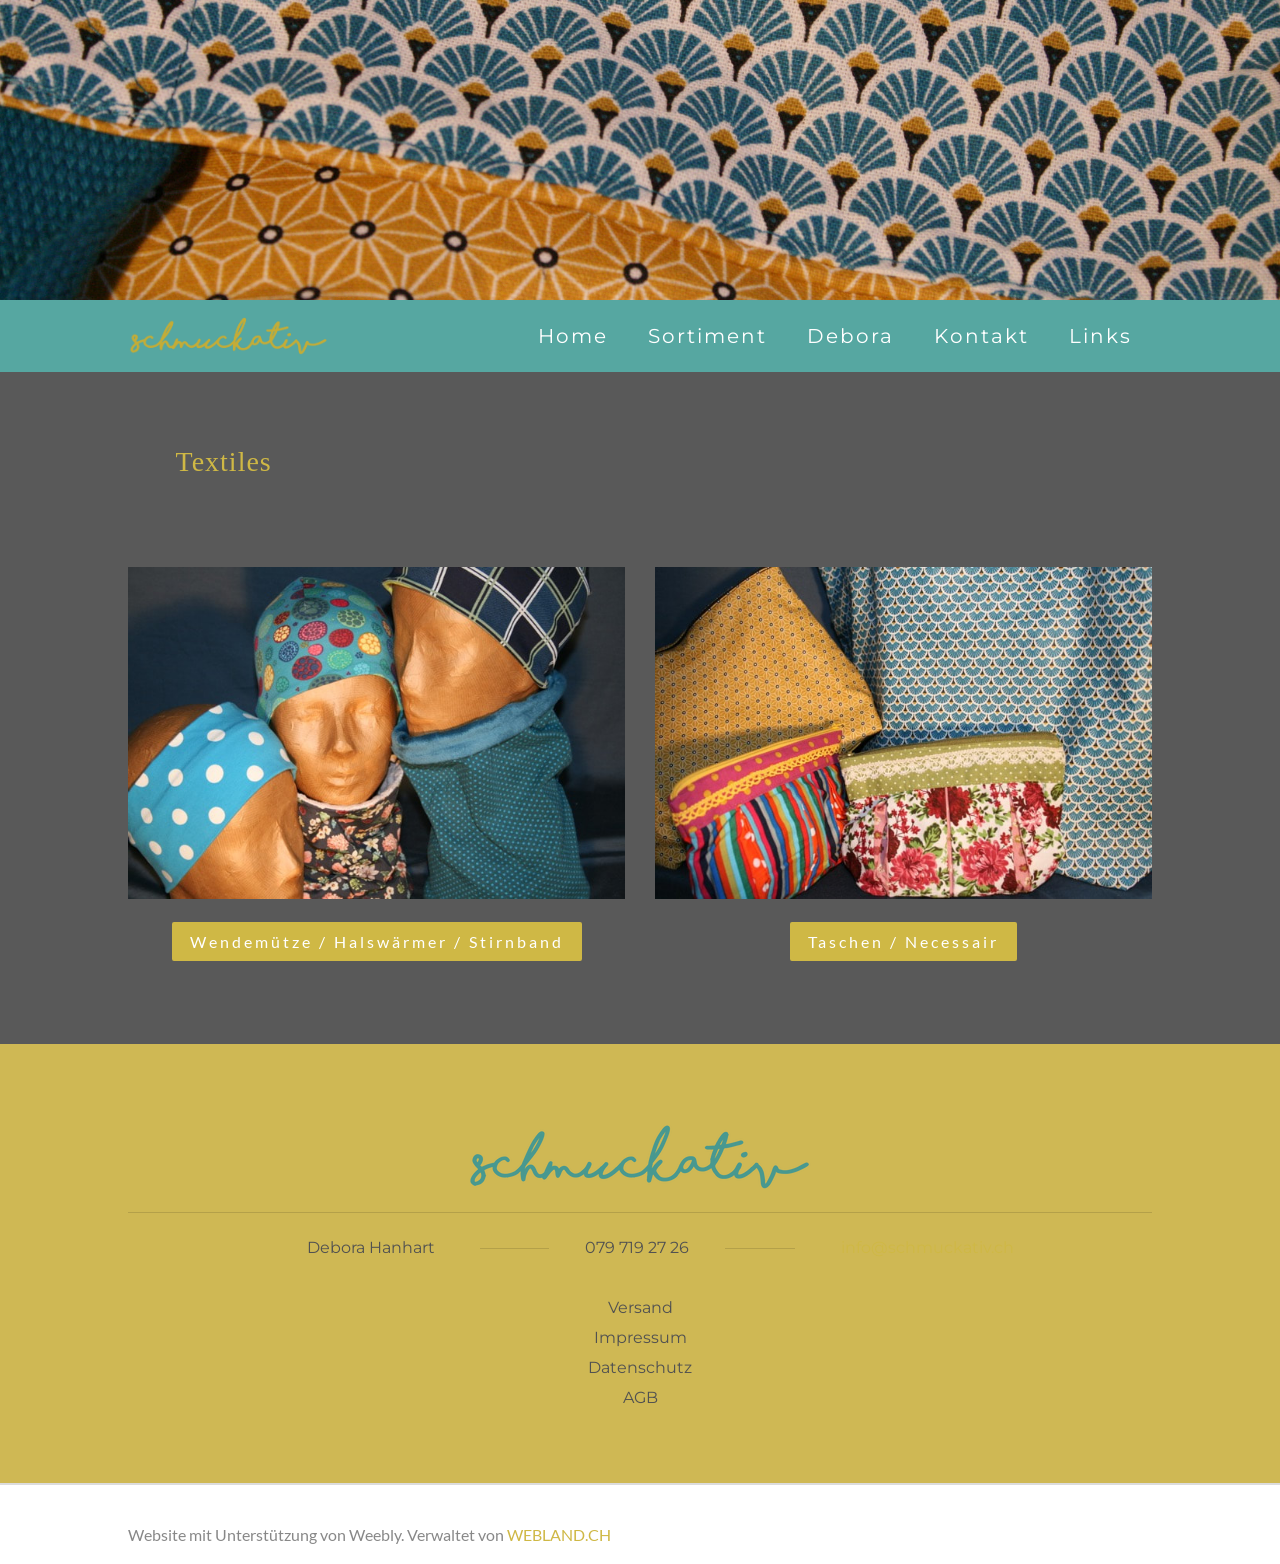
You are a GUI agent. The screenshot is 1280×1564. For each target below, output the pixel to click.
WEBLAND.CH (559, 1534)
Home (573, 336)
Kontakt (981, 336)
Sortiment (707, 336)
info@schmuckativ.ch (927, 1247)
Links (1100, 336)
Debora (850, 336)
